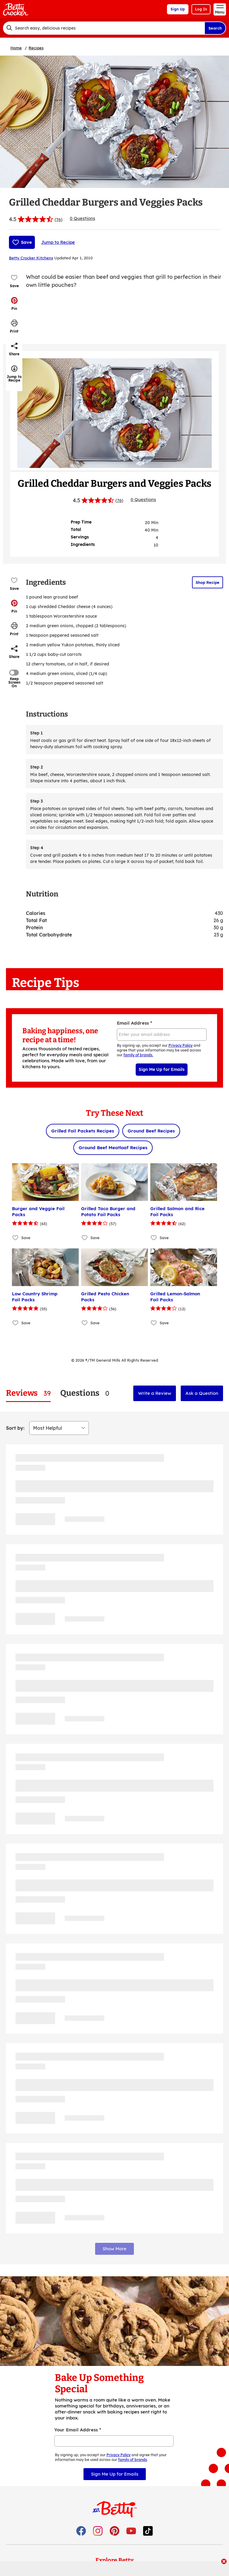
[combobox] (104, 28)
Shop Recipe (207, 582)
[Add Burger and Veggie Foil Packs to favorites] (15, 1237)
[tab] (28, 1393)
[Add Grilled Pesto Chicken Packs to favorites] (85, 1322)
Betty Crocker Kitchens (31, 257)
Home (16, 47)
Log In (201, 9)
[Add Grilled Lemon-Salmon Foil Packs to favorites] (154, 1322)
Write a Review (154, 1393)
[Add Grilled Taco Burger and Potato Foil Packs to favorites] (85, 1237)
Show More (114, 2248)
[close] (224, 2562)
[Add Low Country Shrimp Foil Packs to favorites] (15, 1322)
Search (215, 28)
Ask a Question (201, 1393)
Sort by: (15, 1428)
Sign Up (178, 9)
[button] (14, 303)
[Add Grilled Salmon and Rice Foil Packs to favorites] (154, 1237)
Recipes (36, 47)
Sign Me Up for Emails (162, 1069)
